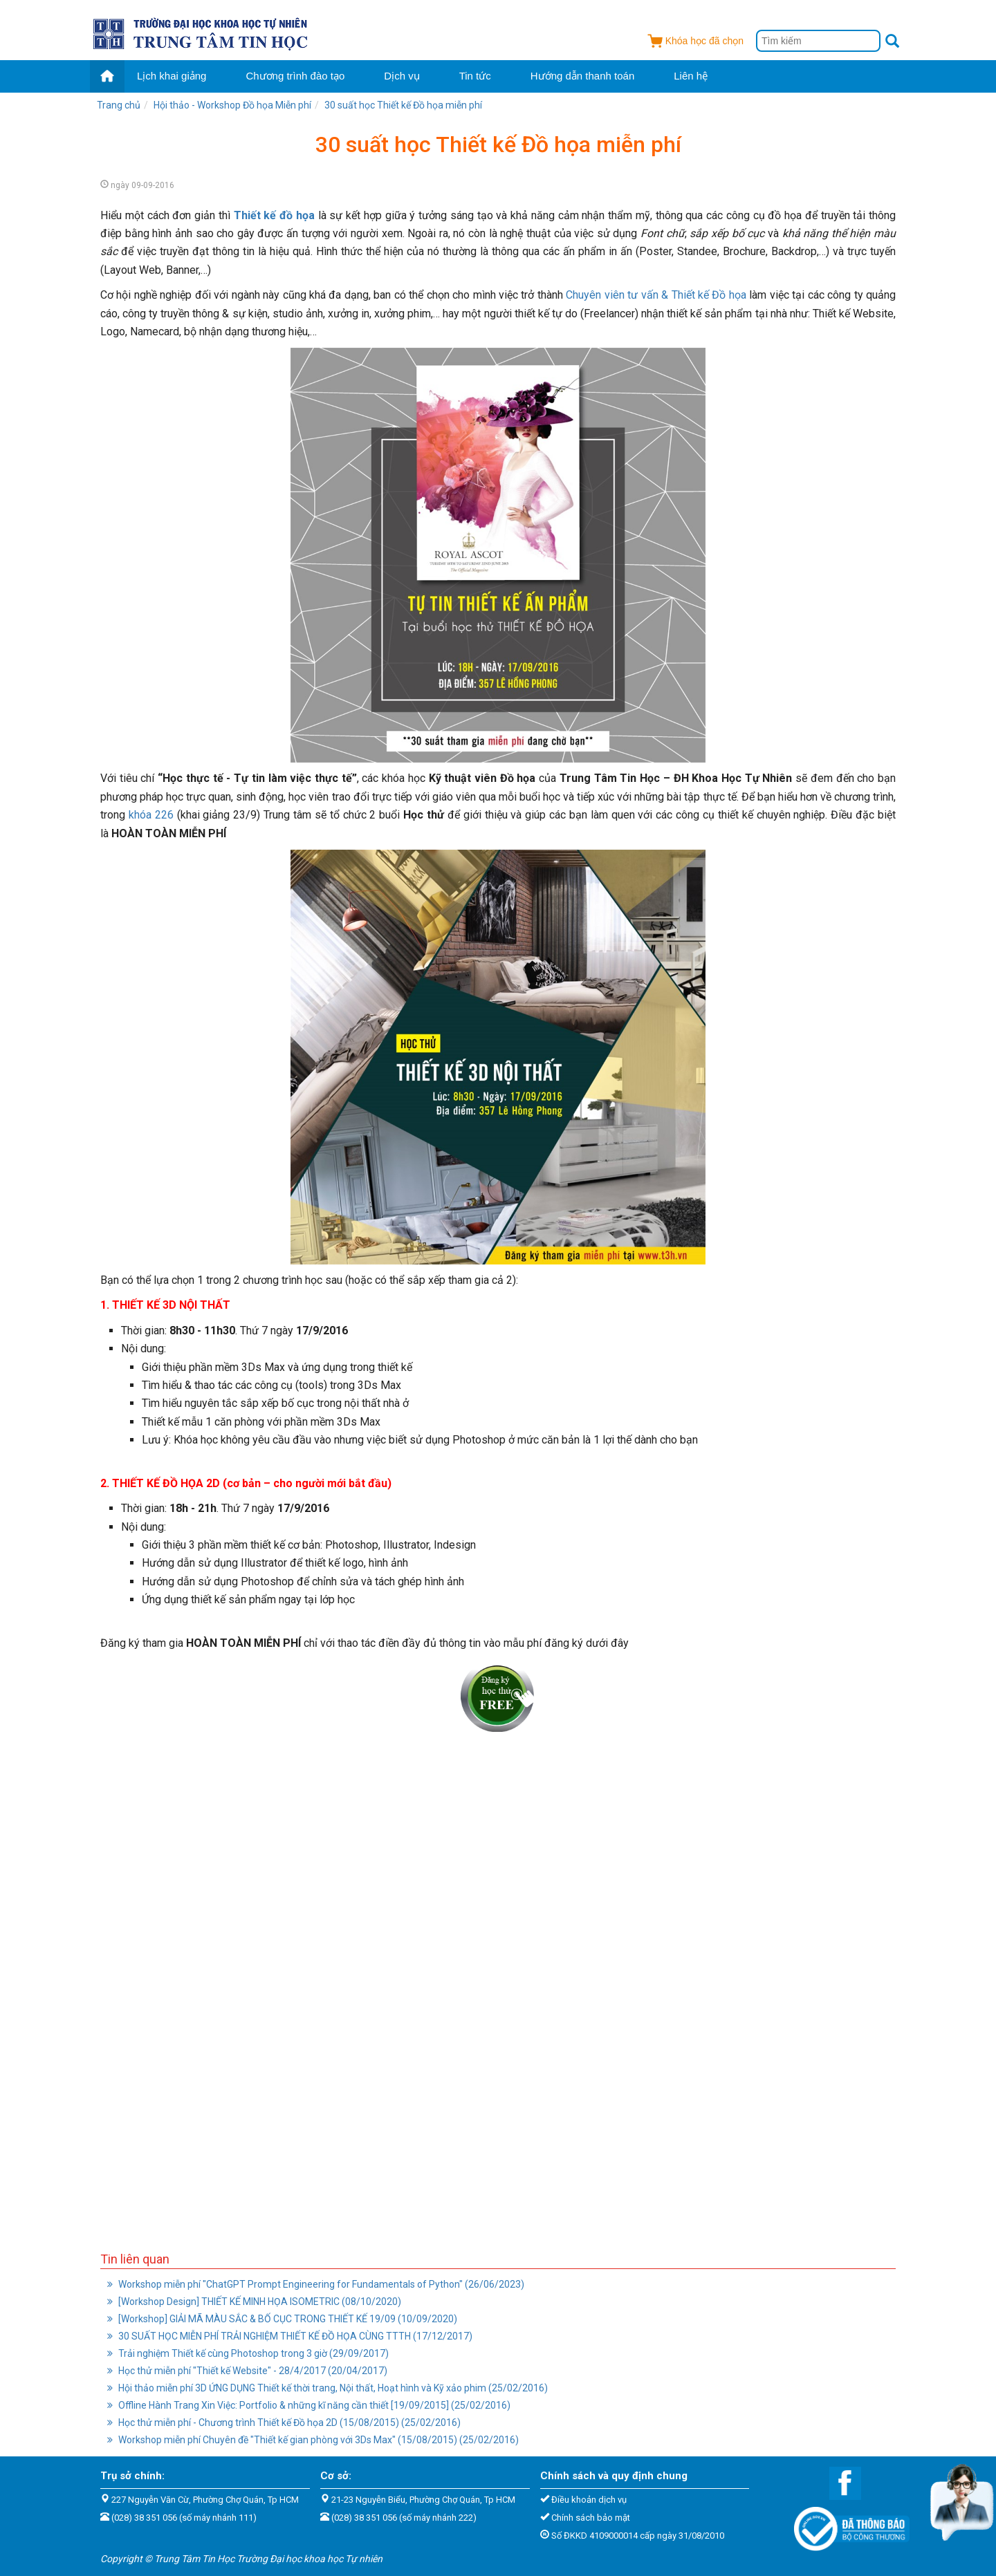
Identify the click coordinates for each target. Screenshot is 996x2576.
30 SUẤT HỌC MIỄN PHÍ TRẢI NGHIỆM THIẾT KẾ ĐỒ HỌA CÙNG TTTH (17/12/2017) (289, 2336)
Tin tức (475, 76)
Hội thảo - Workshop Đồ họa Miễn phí (232, 105)
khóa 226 (151, 814)
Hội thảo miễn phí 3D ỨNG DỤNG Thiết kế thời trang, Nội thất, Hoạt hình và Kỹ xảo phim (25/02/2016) (327, 2387)
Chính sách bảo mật (590, 2517)
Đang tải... (498, 1981)
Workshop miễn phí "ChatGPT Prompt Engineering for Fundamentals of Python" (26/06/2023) (315, 2284)
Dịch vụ (401, 76)
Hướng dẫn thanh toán (582, 76)
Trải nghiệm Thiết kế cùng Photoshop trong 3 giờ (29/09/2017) (248, 2353)
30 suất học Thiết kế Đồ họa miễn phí (403, 105)
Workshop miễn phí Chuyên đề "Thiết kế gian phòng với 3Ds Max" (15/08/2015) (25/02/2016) (313, 2439)
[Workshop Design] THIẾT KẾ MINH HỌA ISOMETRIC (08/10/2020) (254, 2301)
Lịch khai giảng (171, 76)
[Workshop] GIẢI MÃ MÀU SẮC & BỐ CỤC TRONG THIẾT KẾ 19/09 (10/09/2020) (282, 2318)
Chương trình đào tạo (295, 76)
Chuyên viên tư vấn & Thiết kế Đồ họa (656, 294)
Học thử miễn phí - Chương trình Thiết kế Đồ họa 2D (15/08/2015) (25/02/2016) (284, 2422)
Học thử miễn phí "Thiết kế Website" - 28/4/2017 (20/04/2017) (247, 2370)
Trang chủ (118, 105)
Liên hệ (691, 76)
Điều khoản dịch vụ (589, 2499)
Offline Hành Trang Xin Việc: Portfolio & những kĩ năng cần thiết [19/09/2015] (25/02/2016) (308, 2405)
